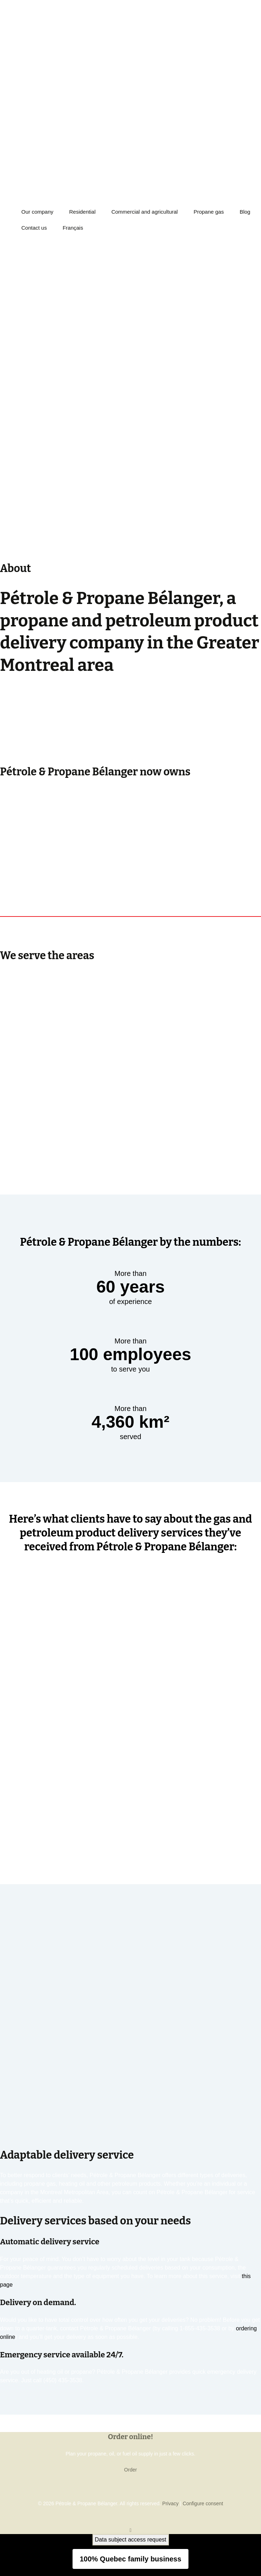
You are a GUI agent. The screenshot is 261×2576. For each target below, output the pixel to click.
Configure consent (203, 2503)
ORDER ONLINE (23, 58)
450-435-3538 (18, 24)
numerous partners (48, 735)
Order (130, 2470)
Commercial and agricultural (144, 212)
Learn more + (17, 752)
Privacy (170, 2503)
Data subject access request (130, 2540)
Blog (245, 212)
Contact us (34, 228)
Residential (82, 212)
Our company (37, 212)
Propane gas (208, 212)
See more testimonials (130, 1850)
